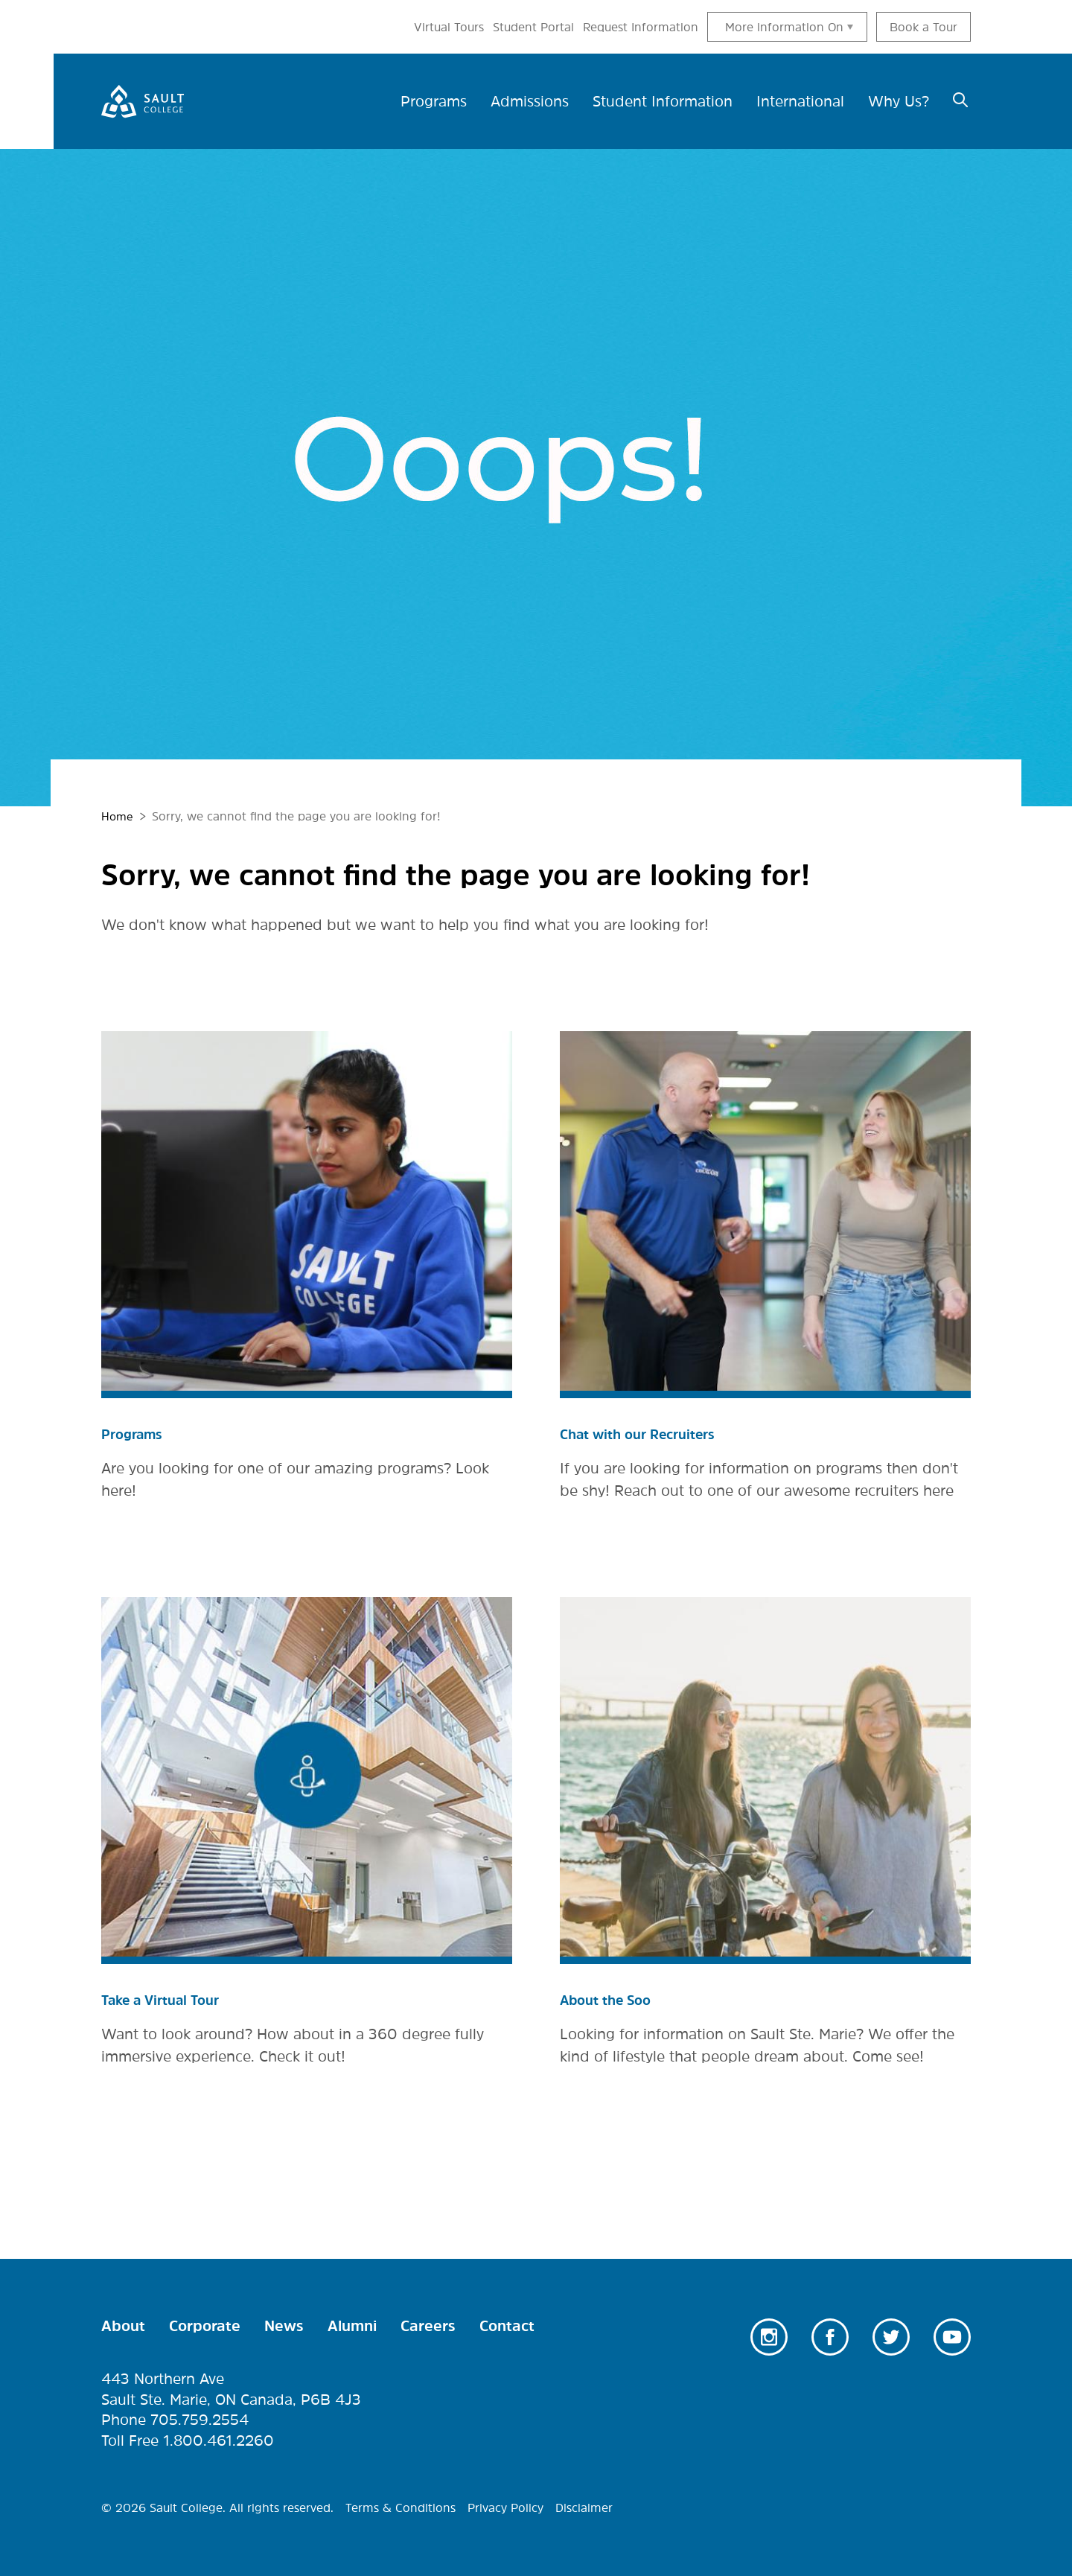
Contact (507, 2325)
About (123, 2325)
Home (118, 816)
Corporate (204, 2325)
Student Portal (533, 27)
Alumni (352, 2325)
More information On (784, 27)
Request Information (640, 27)
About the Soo (611, 1999)
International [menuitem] (800, 101)
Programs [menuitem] (434, 101)
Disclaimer (584, 2507)
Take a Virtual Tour (167, 1999)
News (284, 2325)
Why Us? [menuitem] (898, 101)
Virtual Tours (449, 27)
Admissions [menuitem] (530, 101)
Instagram (769, 2337)
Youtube (952, 2337)
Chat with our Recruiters (647, 1433)
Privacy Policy (505, 2507)
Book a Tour (923, 27)
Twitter (891, 2337)
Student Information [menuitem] (663, 101)
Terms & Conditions (400, 2507)
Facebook (830, 2337)
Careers (428, 2325)
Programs (135, 1433)
